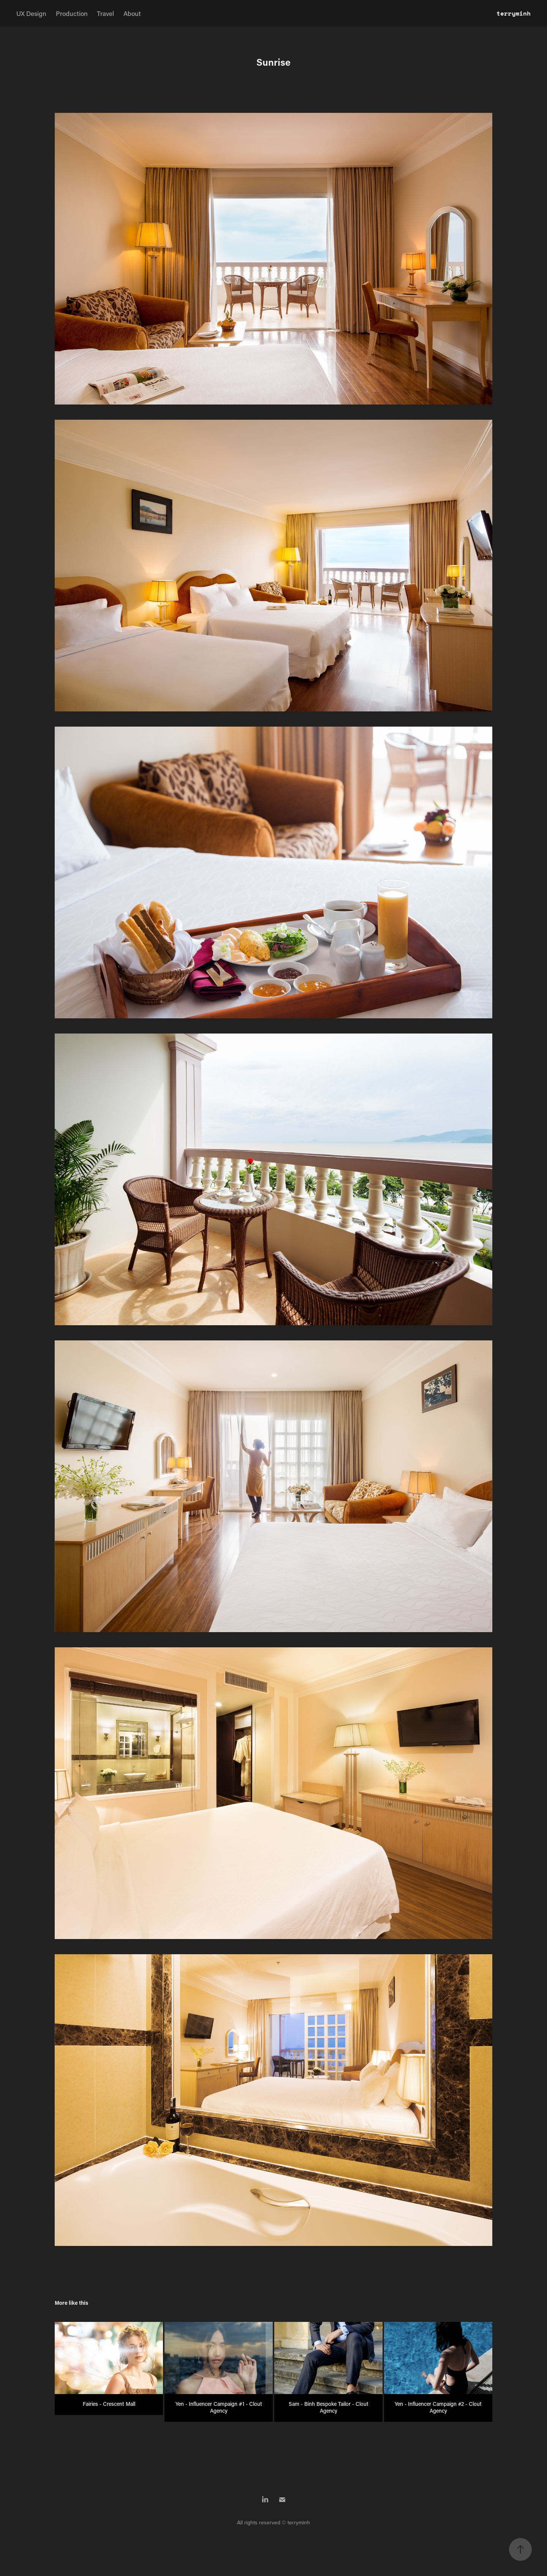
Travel (105, 13)
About (132, 13)
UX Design (31, 13)
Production (72, 13)
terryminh (513, 13)
